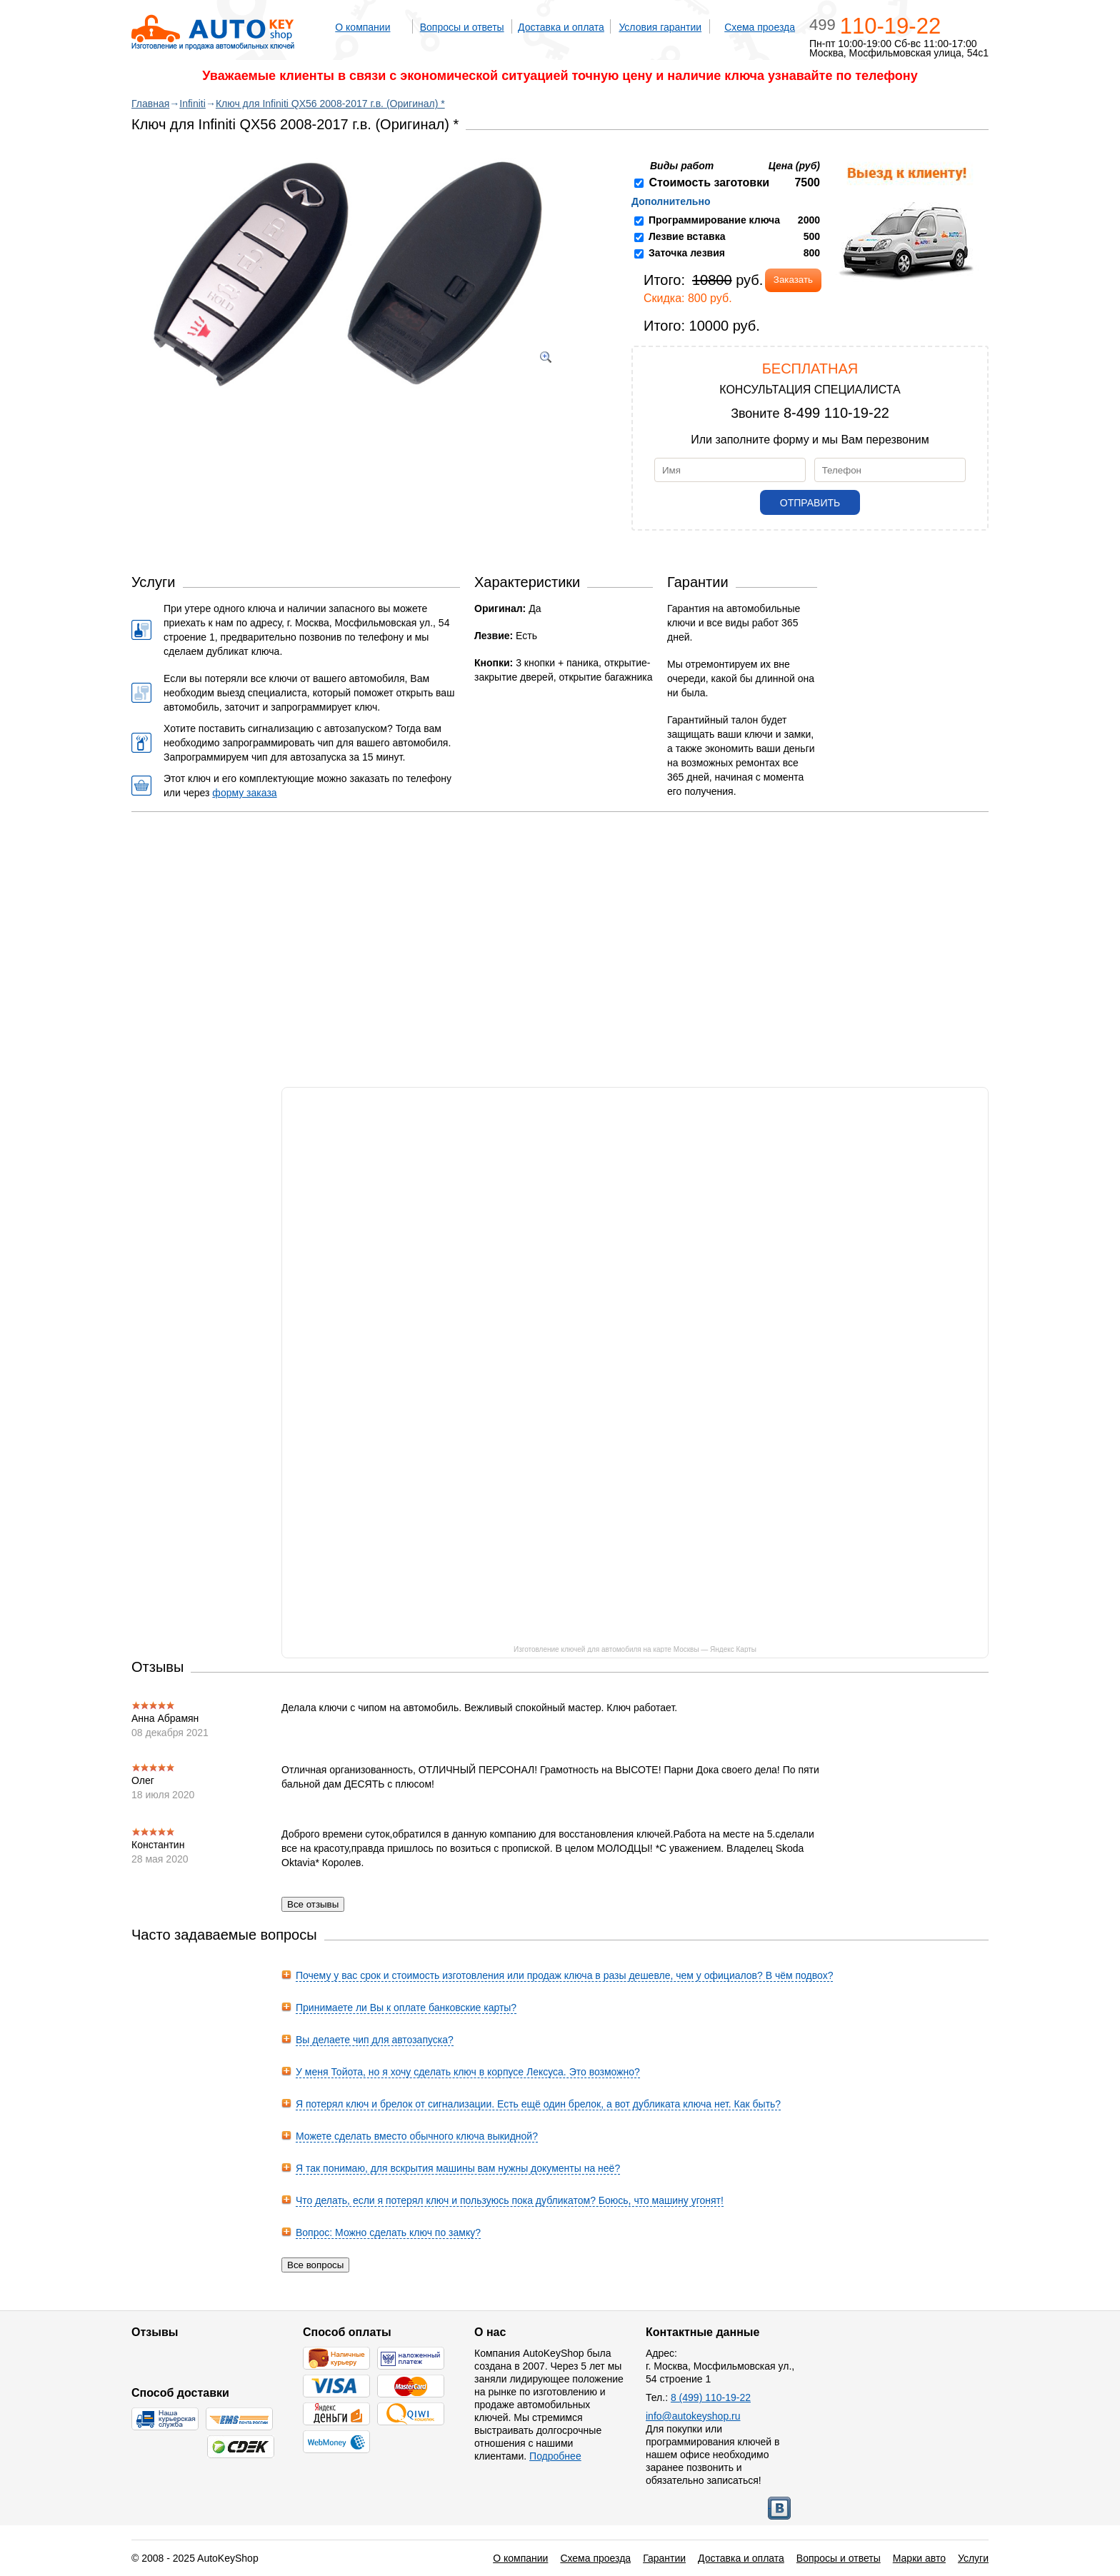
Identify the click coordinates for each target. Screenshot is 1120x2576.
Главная (150, 103)
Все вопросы (315, 2265)
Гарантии (664, 2558)
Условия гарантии (660, 27)
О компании (362, 27)
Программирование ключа (714, 220)
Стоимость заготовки (709, 182)
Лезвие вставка (687, 236)
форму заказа (244, 792)
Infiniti (192, 103)
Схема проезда (759, 27)
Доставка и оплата (561, 27)
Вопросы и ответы (462, 27)
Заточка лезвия (687, 253)
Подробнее (555, 2456)
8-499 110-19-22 (836, 413)
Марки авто (919, 2558)
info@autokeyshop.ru (693, 2416)
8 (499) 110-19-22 (711, 2397)
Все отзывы (313, 1904)
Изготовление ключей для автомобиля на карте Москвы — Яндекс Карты (635, 1649)
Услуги (973, 2558)
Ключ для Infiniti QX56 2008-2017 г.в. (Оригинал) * (330, 103)
